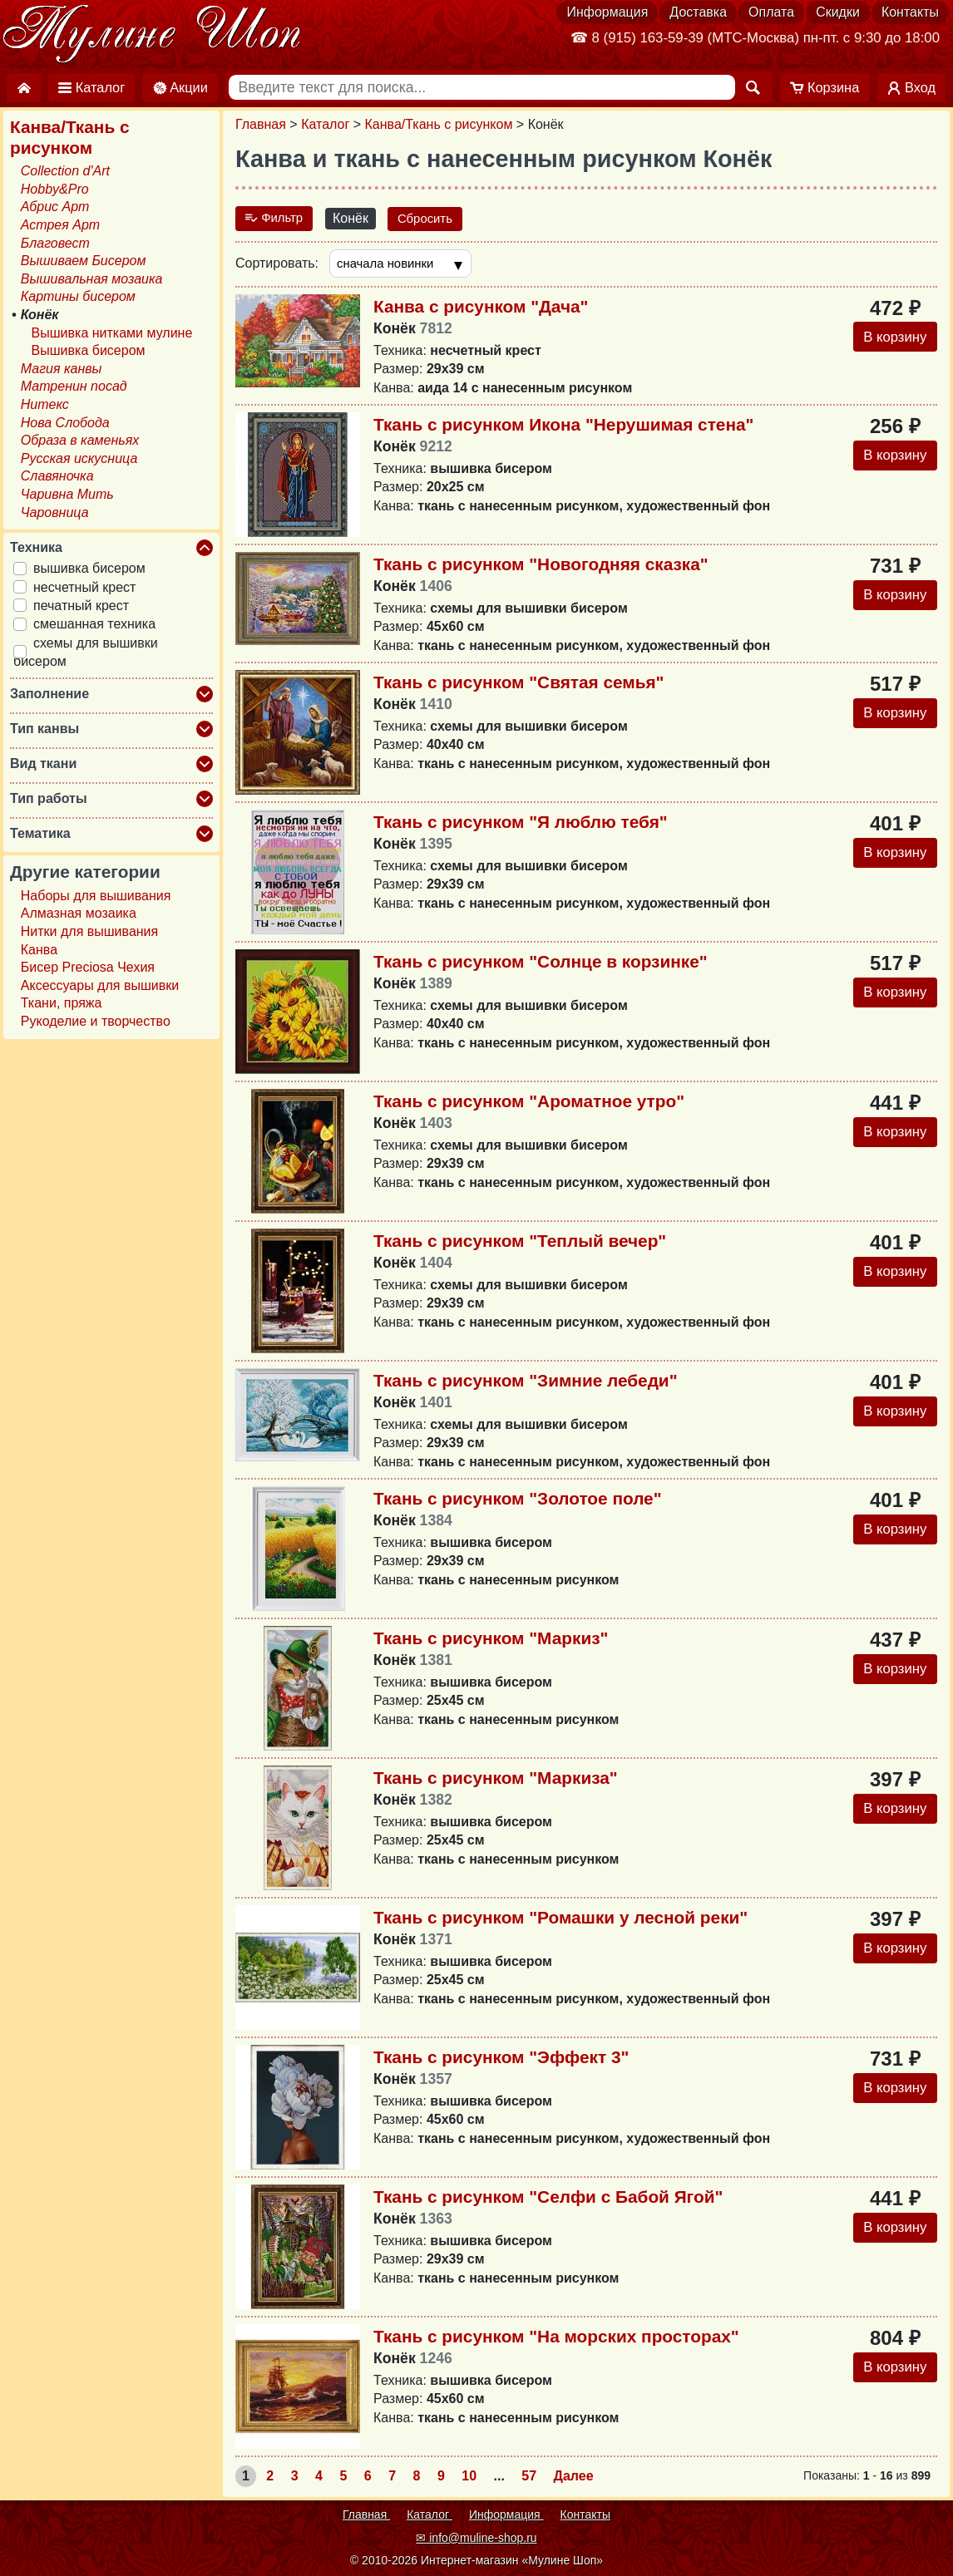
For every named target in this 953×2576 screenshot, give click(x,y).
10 (469, 2477)
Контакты (910, 12)
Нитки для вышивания (89, 931)
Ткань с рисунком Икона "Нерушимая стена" (563, 426)
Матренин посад (74, 386)
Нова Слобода (65, 423)
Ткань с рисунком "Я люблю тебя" (520, 823)
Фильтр (276, 218)
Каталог (325, 124)
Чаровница (55, 512)
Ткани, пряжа (61, 1003)
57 (528, 2477)
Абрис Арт (55, 206)
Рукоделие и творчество (95, 1021)
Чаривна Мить (67, 494)
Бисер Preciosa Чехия (88, 967)
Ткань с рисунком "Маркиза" (495, 1780)
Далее (574, 2477)
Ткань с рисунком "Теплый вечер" (519, 1242)
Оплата (771, 12)
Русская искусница (79, 458)
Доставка (698, 12)
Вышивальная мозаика (92, 279)
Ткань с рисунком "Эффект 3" (501, 2059)
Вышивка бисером (89, 350)
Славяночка (57, 476)
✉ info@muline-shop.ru (476, 2537)
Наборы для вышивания (96, 896)
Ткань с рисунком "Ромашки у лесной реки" (560, 1919)
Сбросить (432, 218)
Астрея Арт (60, 225)
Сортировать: (276, 264)
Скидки (838, 12)
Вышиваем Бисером (83, 261)
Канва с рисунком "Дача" (480, 308)
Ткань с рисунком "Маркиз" (490, 1640)
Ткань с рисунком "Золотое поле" (517, 1500)
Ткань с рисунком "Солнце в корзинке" (540, 963)
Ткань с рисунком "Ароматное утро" (528, 1102)
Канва (39, 950)
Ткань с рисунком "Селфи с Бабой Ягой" (548, 2199)
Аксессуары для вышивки (100, 985)
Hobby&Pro (55, 189)
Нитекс (45, 404)
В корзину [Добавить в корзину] (891, 340)
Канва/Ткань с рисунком (439, 124)
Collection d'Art (65, 171)
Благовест (55, 243)
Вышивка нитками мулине (112, 333)
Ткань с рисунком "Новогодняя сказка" (541, 565)
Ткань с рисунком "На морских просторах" (556, 2338)
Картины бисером (78, 296)
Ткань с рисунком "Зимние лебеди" (525, 1381)
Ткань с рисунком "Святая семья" (518, 683)
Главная (260, 124)
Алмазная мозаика (78, 913)
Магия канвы (61, 369)
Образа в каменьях (80, 440)
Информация (607, 12)
